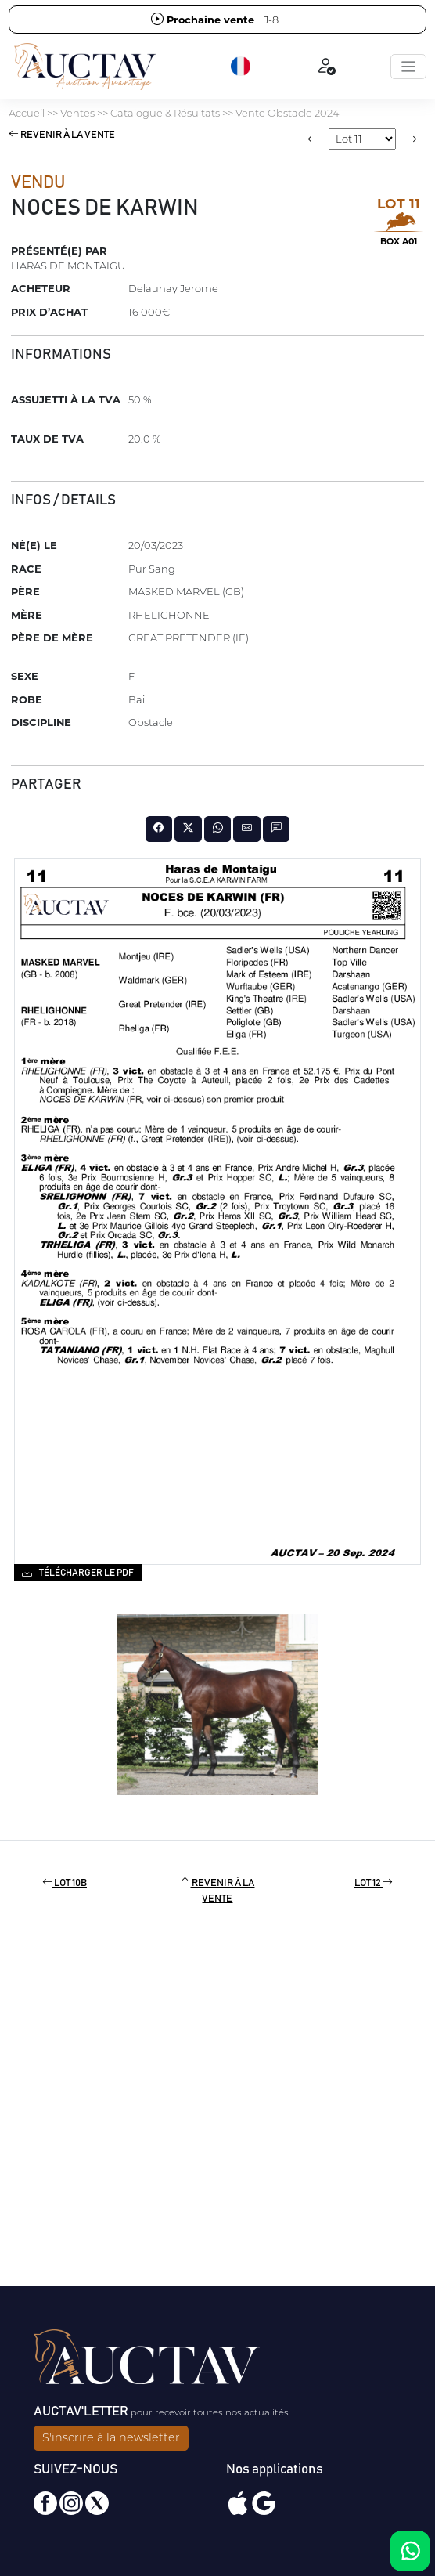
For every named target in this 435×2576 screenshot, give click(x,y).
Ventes (77, 113)
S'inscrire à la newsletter (111, 2437)
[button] (241, 66)
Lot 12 (373, 1883)
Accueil (27, 113)
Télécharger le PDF (78, 1572)
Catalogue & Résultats (165, 113)
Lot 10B (64, 1883)
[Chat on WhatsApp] (410, 2551)
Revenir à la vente (62, 135)
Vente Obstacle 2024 (287, 113)
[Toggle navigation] (408, 66)
